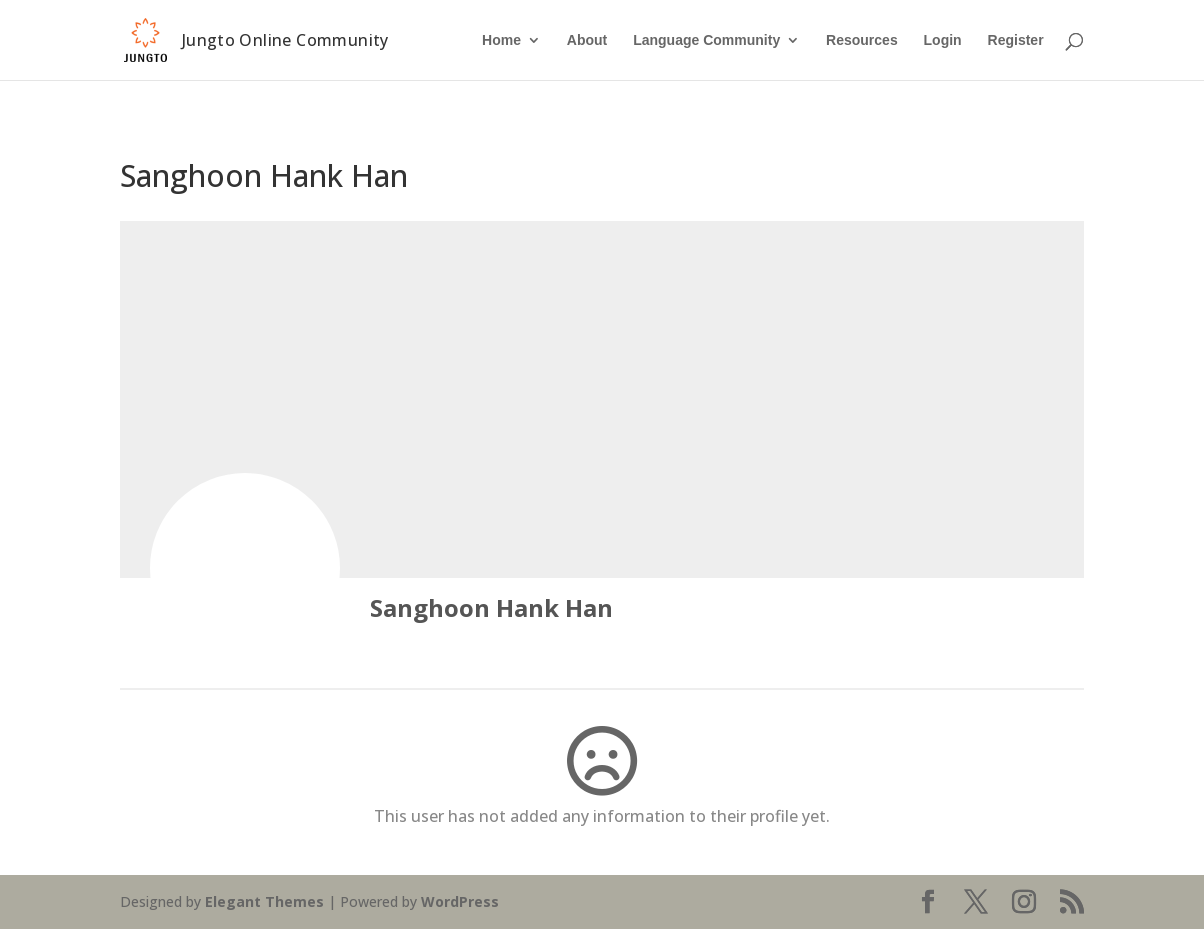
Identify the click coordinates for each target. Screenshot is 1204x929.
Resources (862, 40)
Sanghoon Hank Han (491, 607)
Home (501, 40)
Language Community (706, 40)
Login (943, 40)
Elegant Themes (264, 901)
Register (1016, 40)
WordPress (460, 901)
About (587, 40)
